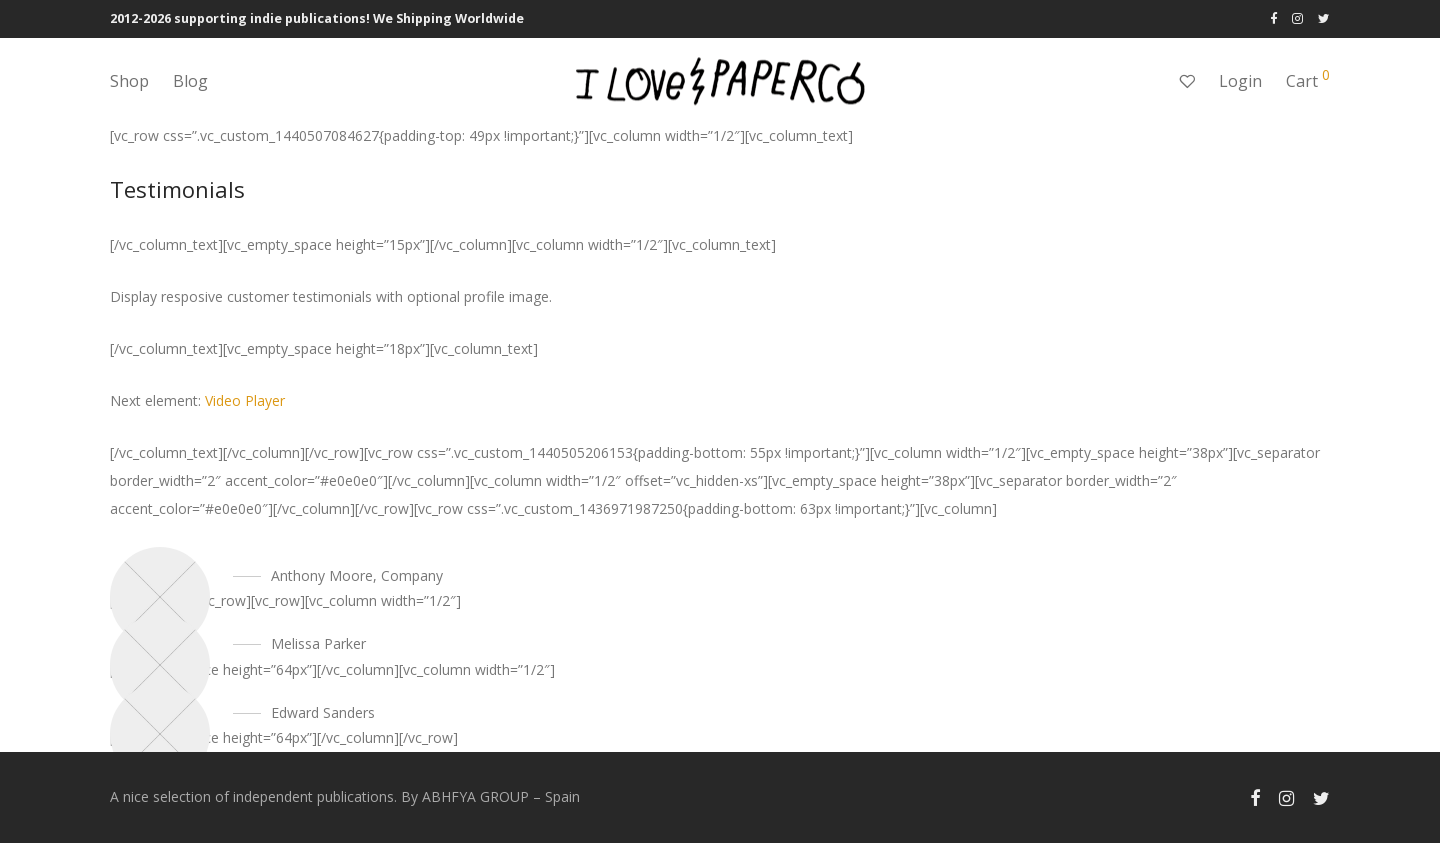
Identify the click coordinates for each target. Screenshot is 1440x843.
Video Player (245, 400)
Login (1240, 81)
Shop (129, 81)
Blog (190, 81)
